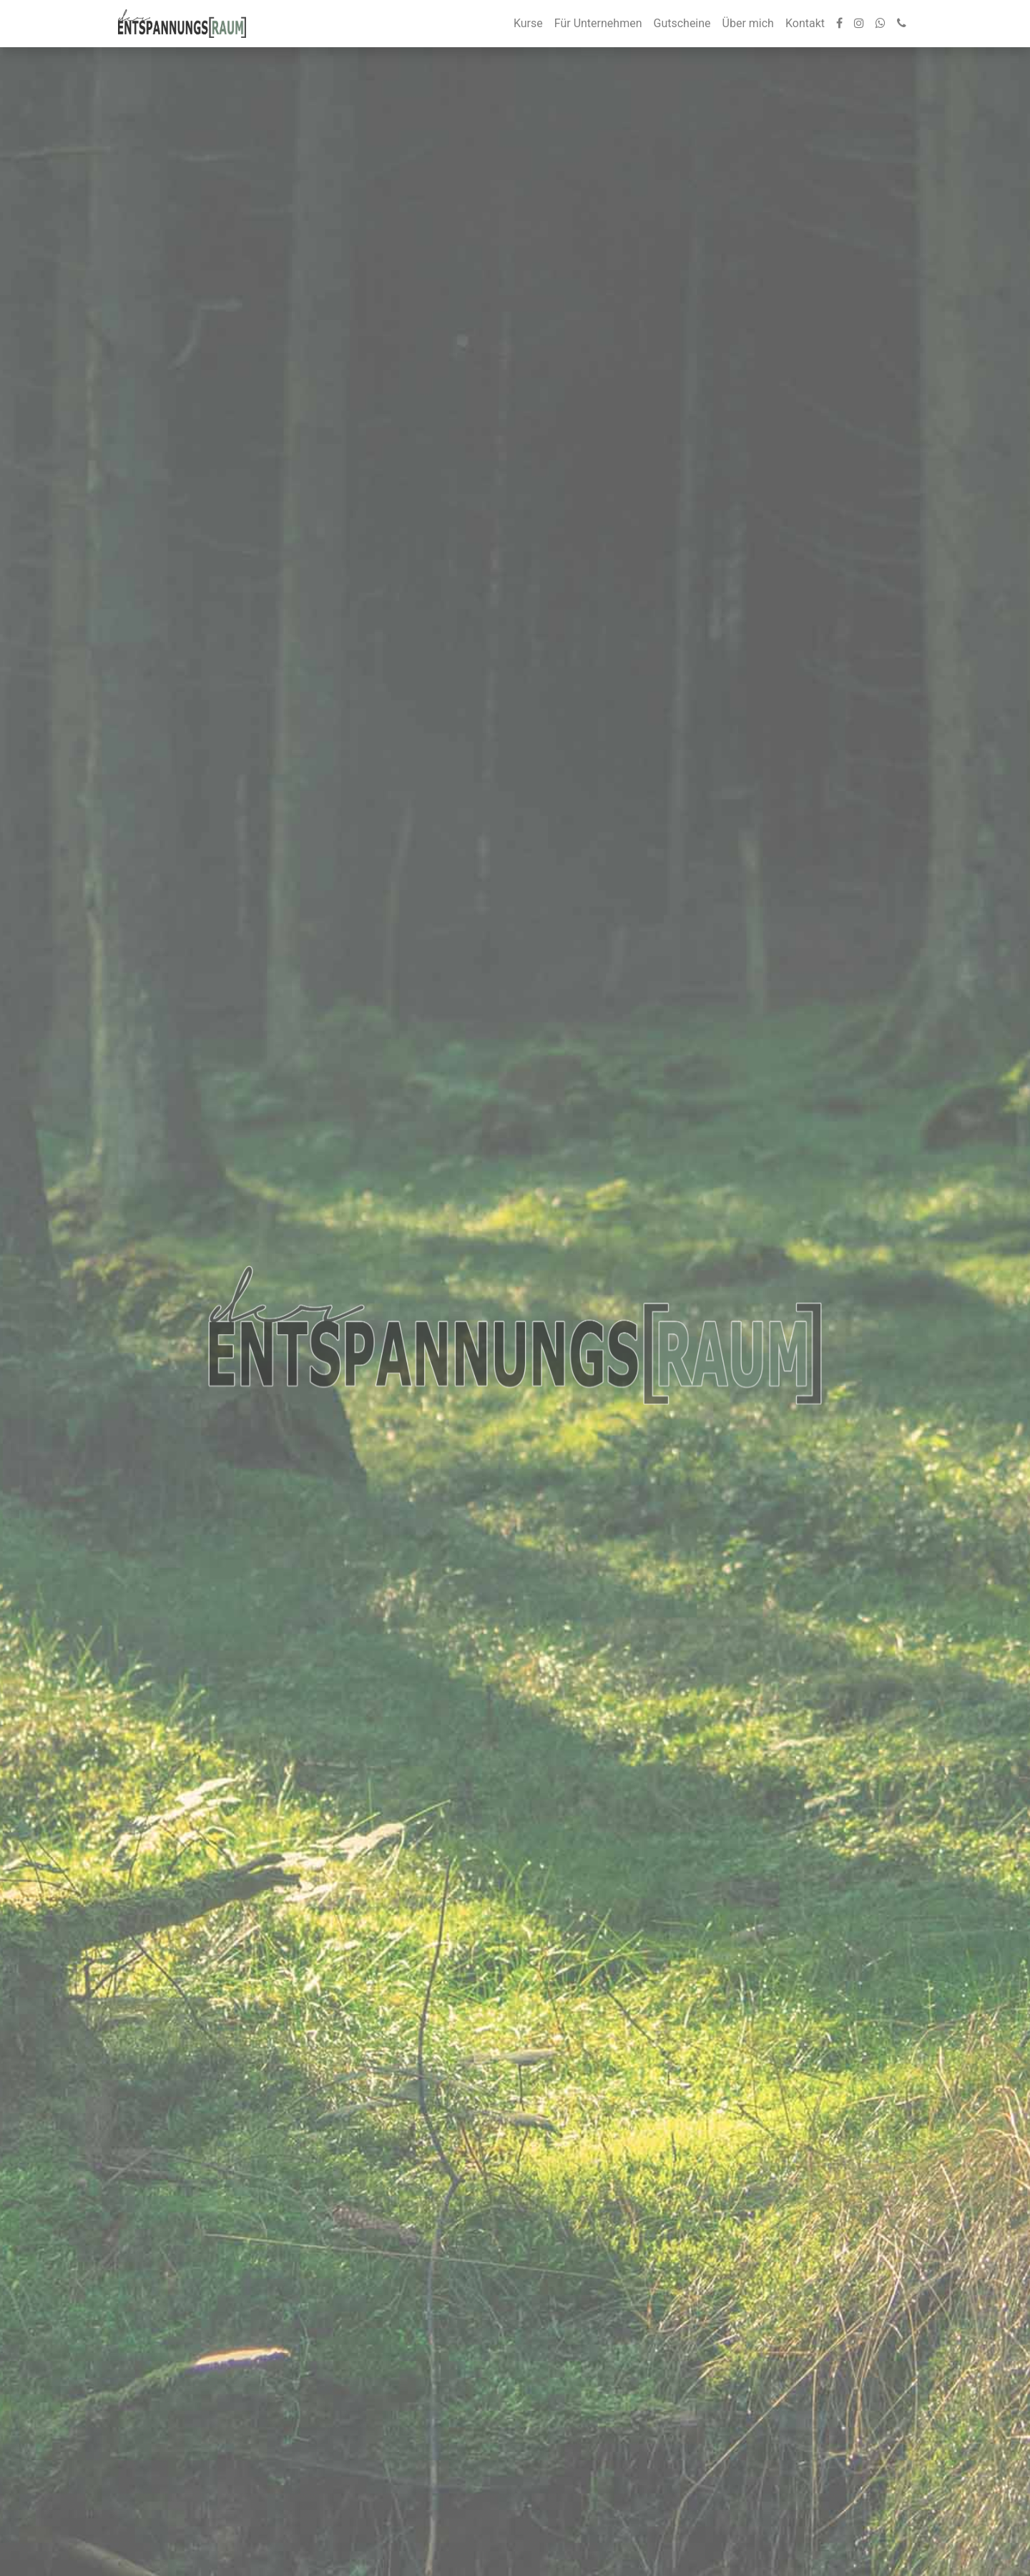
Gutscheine (681, 23)
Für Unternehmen (598, 23)
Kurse (528, 23)
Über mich (748, 23)
